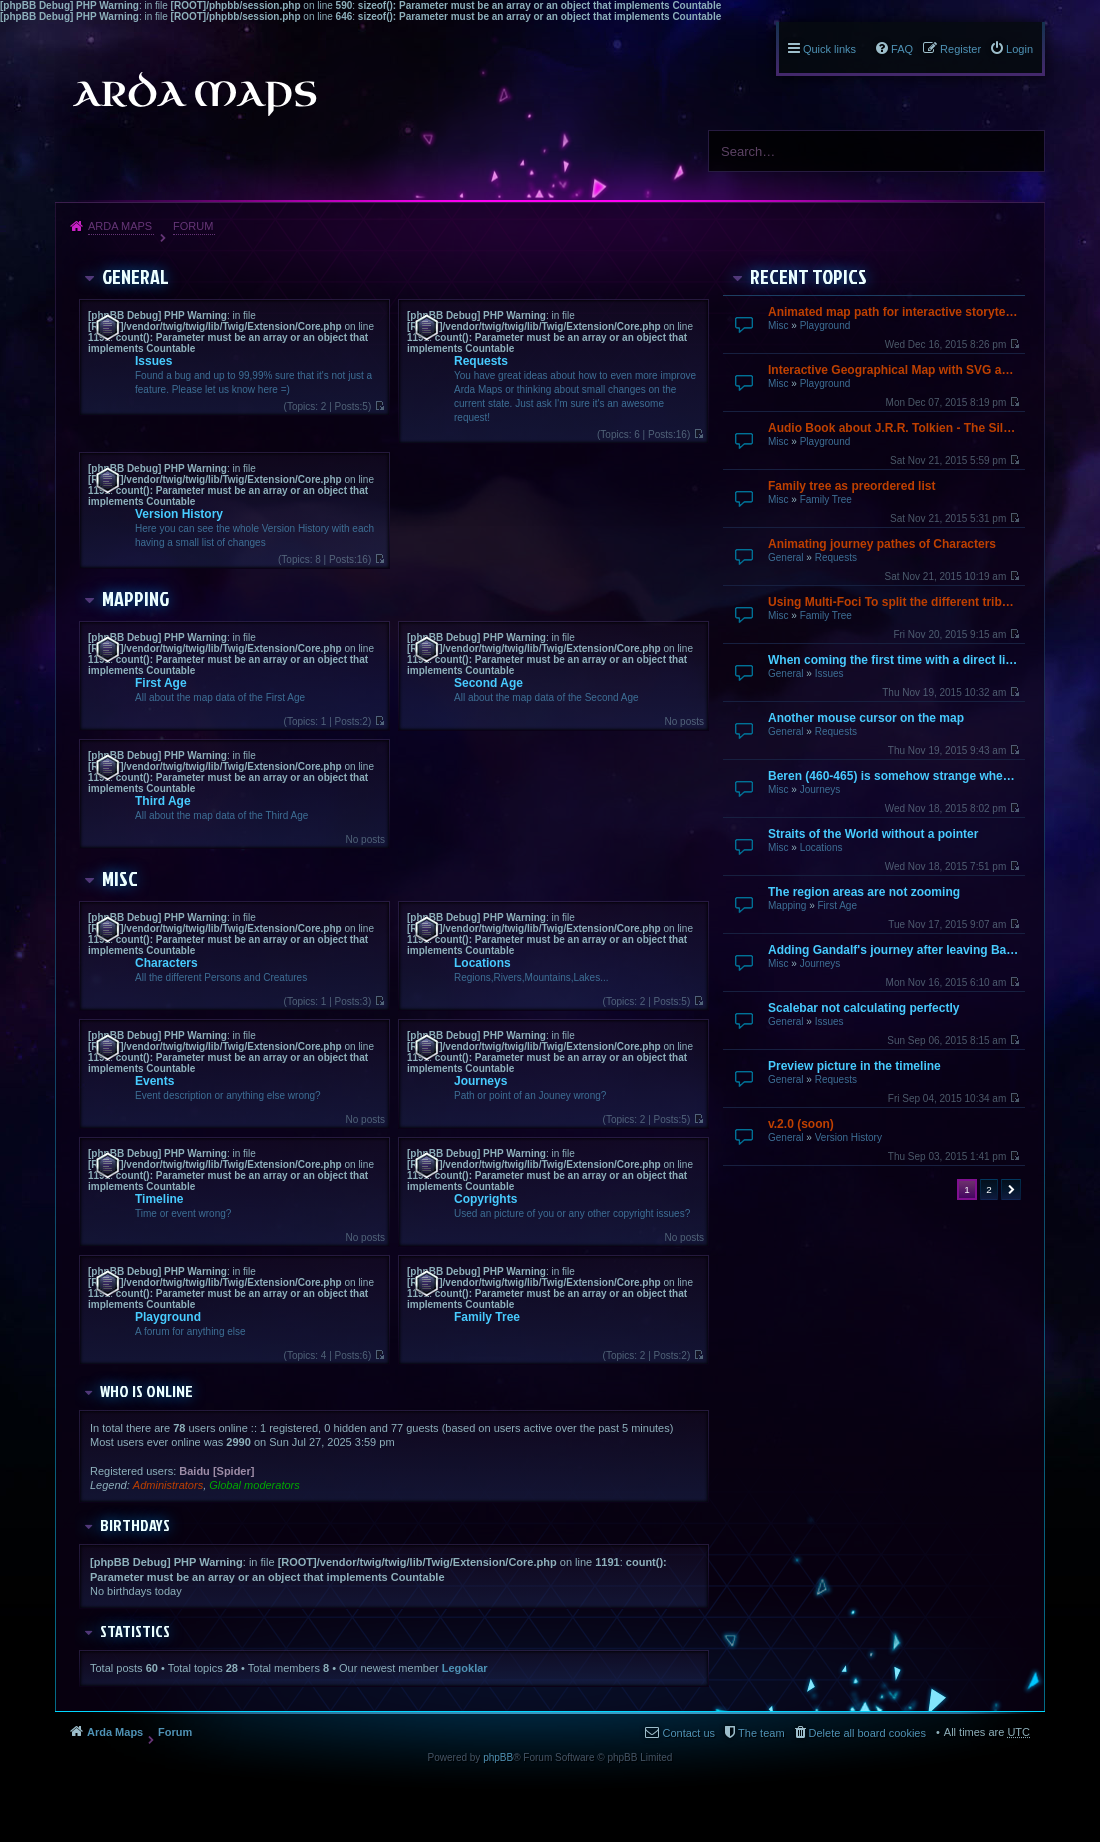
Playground (825, 325)
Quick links (829, 49)
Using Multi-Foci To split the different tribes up (894, 602)
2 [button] (989, 1189)
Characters (166, 963)
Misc (778, 325)
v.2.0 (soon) (801, 1124)
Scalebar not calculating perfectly (863, 1008)
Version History (848, 1137)
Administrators (168, 1485)
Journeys (820, 789)
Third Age (163, 801)
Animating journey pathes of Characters (882, 544)
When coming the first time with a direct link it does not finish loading (894, 660)
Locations (821, 847)
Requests (836, 557)
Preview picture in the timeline (854, 1066)
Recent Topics (808, 276)
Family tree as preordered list (851, 486)
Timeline (159, 1199)
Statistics (135, 1631)
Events (154, 1081)
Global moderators (254, 1485)
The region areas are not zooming (864, 892)
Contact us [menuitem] (688, 1733)
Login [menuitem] (1019, 49)
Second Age (488, 683)
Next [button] (1011, 1189)
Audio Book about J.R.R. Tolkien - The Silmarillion (894, 428)
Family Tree (826, 499)
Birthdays (135, 1525)
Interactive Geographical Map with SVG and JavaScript (894, 370)
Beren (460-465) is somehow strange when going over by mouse (894, 776)
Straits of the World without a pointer (873, 834)
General (786, 557)
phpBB (498, 1757)
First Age (836, 905)
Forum (193, 226)
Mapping (787, 905)
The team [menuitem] (761, 1733)
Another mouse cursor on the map (866, 718)
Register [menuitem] (960, 49)
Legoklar (465, 1668)
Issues (829, 673)
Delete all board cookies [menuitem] (867, 1733)
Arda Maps (120, 226)
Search (1022, 151)
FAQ (902, 49)
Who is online (146, 1391)
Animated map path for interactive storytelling (894, 312)
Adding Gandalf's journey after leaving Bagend (894, 950)
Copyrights (485, 1199)
